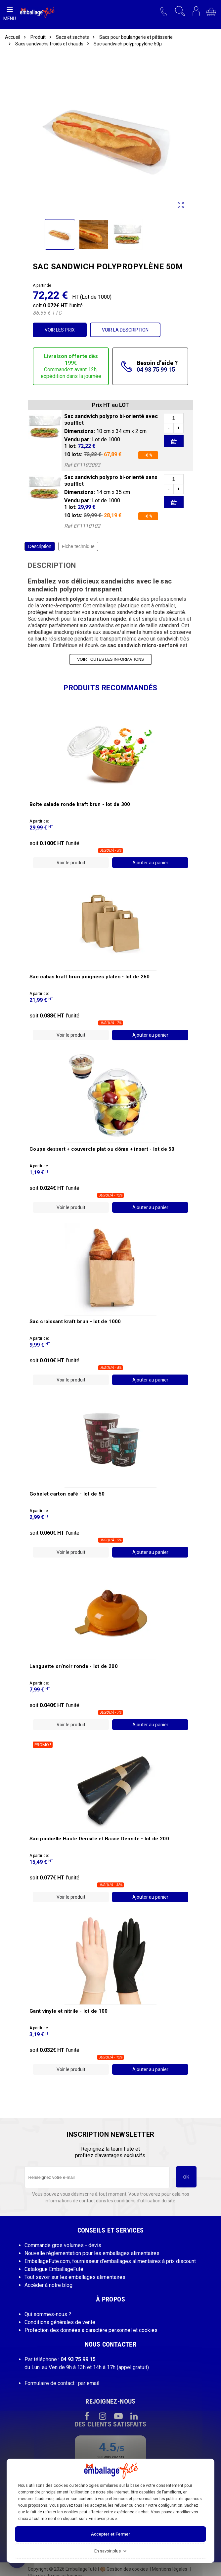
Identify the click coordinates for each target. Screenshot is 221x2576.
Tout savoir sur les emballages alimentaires (74, 2277)
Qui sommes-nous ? (47, 2314)
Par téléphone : (60, 2359)
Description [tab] (39, 546)
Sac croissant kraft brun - (75, 1321)
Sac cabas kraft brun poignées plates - (89, 977)
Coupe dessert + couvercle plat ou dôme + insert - (102, 1149)
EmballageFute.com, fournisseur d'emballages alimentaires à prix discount (110, 2261)
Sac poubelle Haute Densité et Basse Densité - (99, 1839)
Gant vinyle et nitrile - (68, 2011)
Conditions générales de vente (59, 2322)
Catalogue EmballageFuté (53, 2269)
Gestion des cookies (124, 2569)
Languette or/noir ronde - (73, 1666)
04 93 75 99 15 (156, 369)
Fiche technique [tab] (78, 546)
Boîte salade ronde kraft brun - (79, 804)
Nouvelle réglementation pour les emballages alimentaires (91, 2253)
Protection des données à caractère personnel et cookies (90, 2330)
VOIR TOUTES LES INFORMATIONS (110, 659)
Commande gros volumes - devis (62, 2245)
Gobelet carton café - (67, 1494)
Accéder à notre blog (48, 2285)
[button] (163, 11)
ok (186, 2177)
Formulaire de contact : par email (61, 2383)
